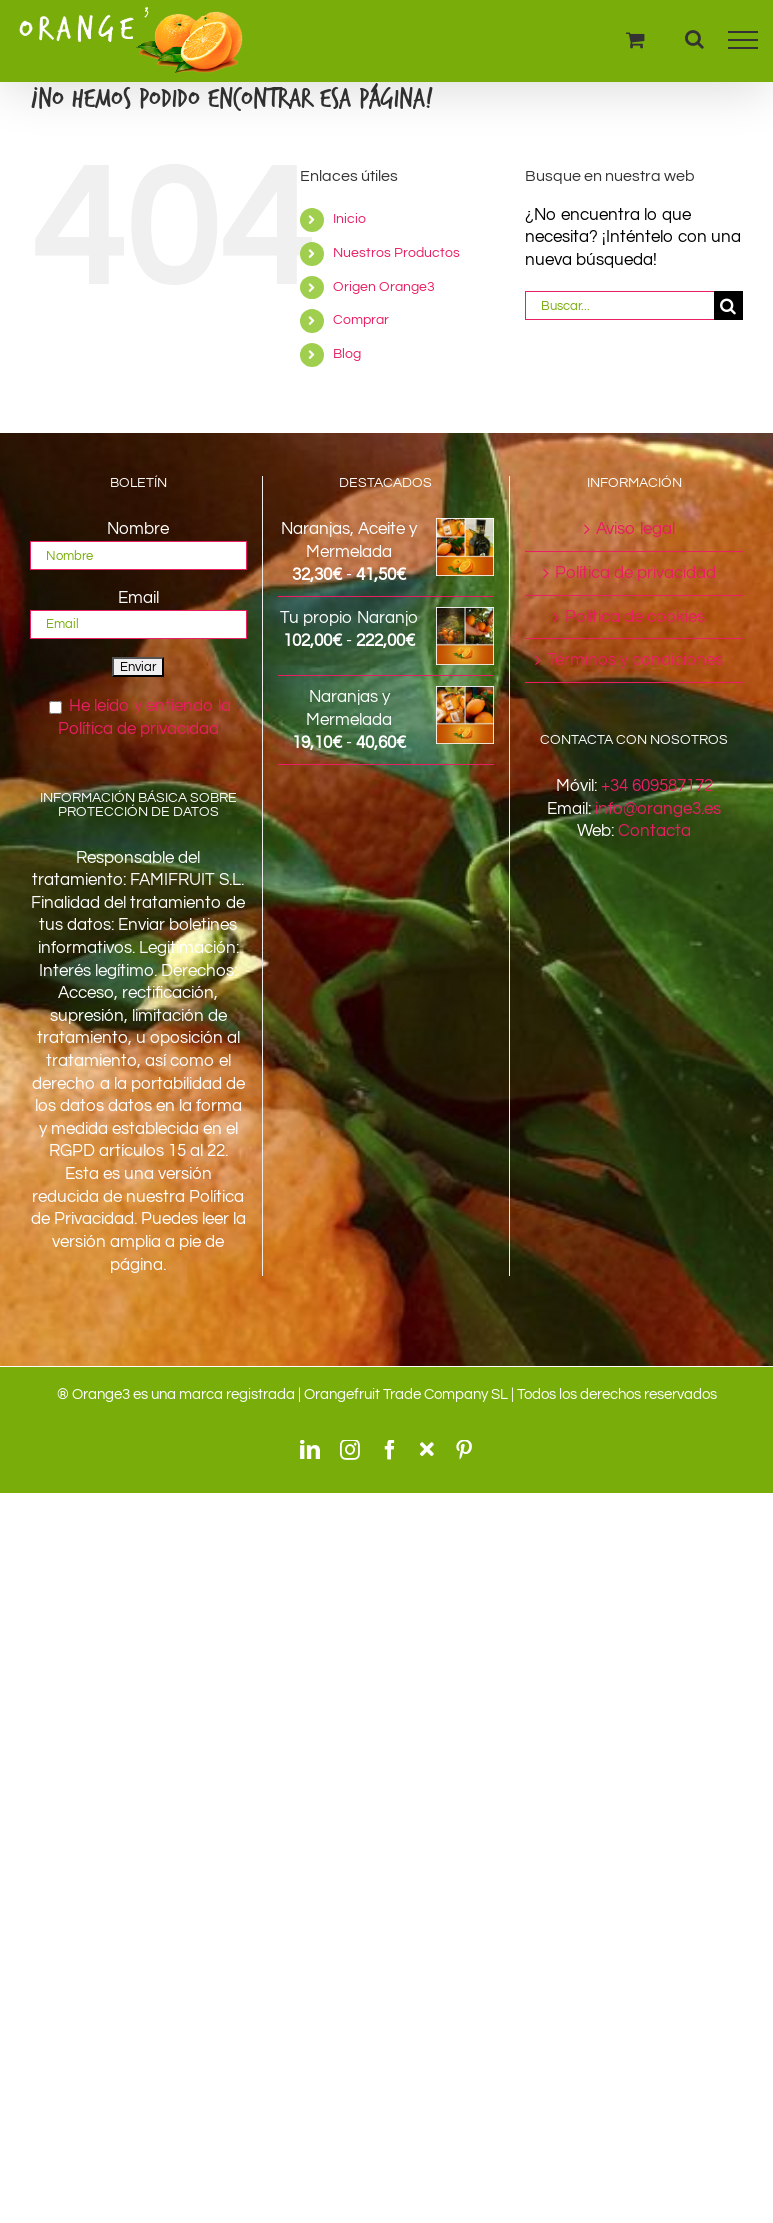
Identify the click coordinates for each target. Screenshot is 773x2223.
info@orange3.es (658, 809)
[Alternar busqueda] (694, 39)
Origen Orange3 (384, 287)
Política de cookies (635, 617)
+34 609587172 (657, 786)
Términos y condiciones (635, 660)
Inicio (349, 219)
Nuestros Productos (396, 253)
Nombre (138, 529)
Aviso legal (635, 529)
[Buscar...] (619, 305)
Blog (347, 354)
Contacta (654, 831)
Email (138, 598)
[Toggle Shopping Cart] (635, 39)
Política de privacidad (635, 573)
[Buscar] (728, 305)
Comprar (361, 320)
